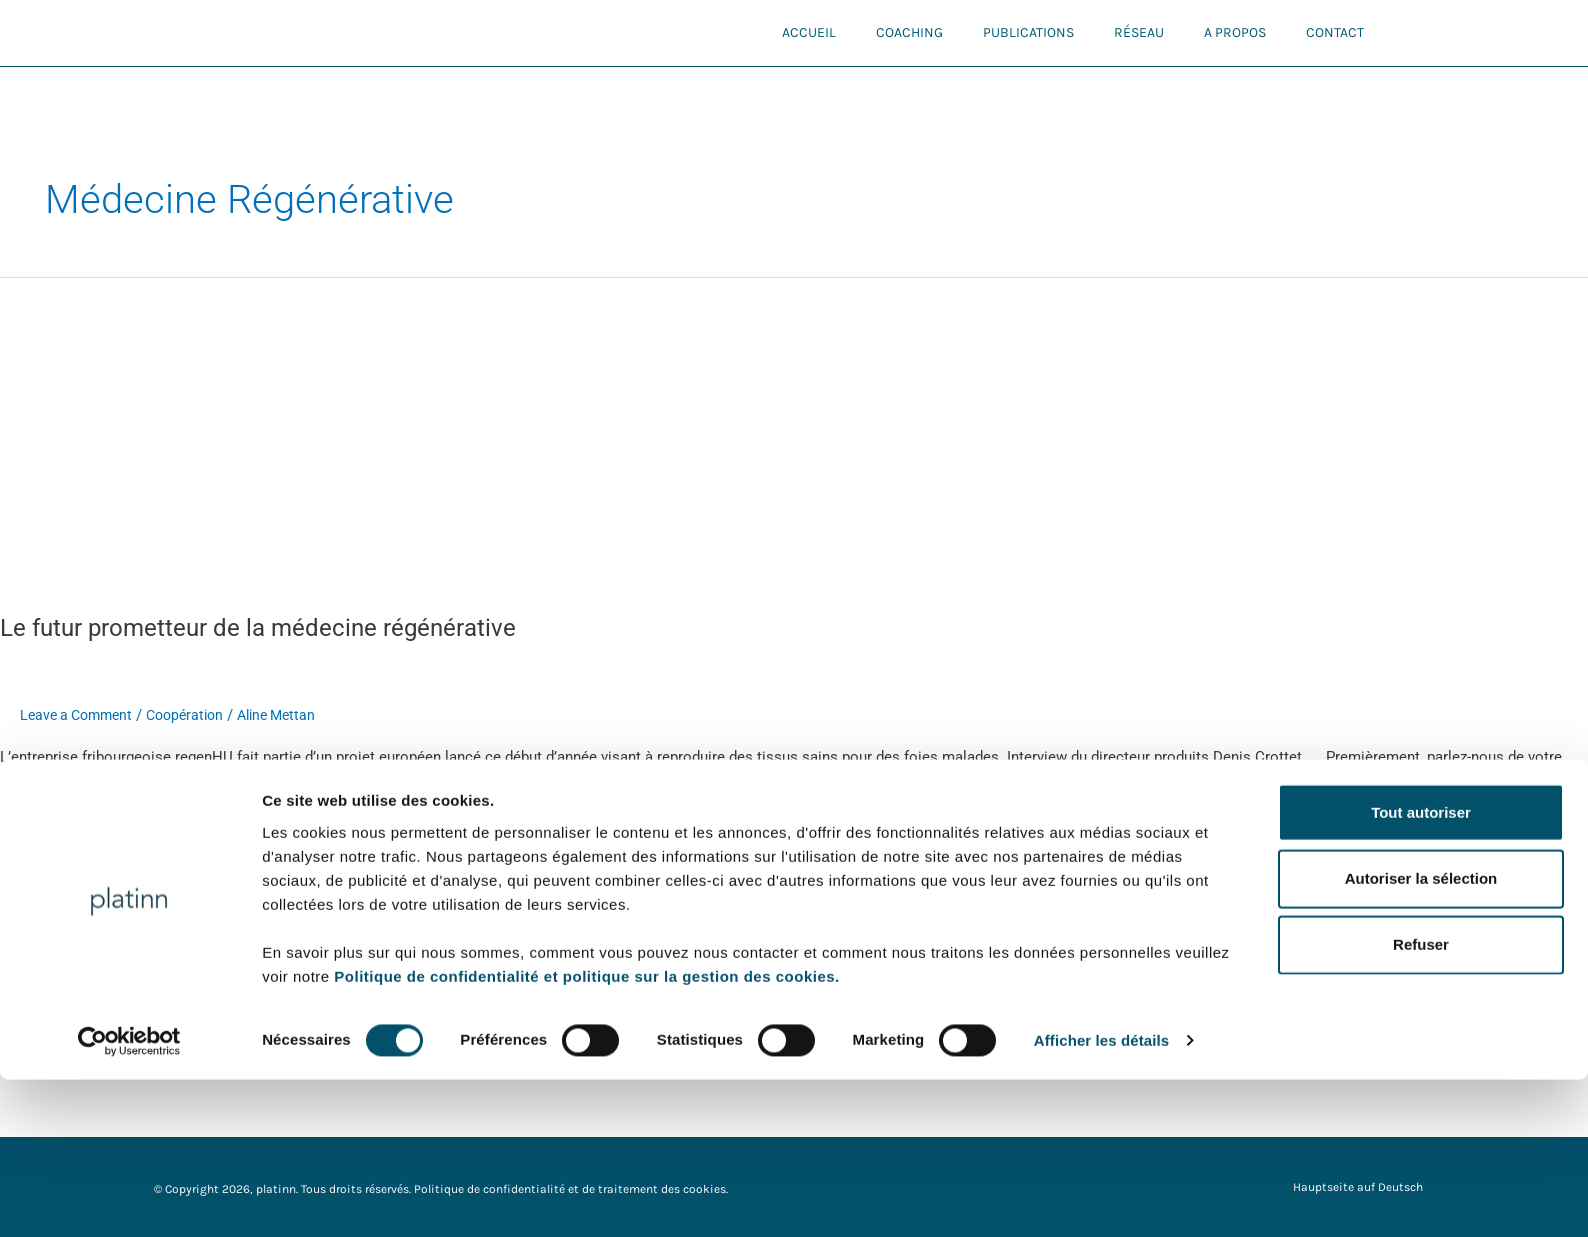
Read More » (41, 827)
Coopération (196, 715)
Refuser (1421, 1101)
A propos (1235, 32)
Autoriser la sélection (1421, 1035)
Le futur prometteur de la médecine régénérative (278, 627)
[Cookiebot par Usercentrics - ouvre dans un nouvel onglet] (129, 1198)
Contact (1335, 32)
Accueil (809, 32)
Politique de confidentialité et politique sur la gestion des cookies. (586, 1132)
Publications (1028, 32)
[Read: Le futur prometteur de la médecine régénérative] (512, 432)
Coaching (909, 32)
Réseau (1139, 32)
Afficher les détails (1101, 1197)
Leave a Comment (80, 715)
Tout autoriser (1421, 968)
